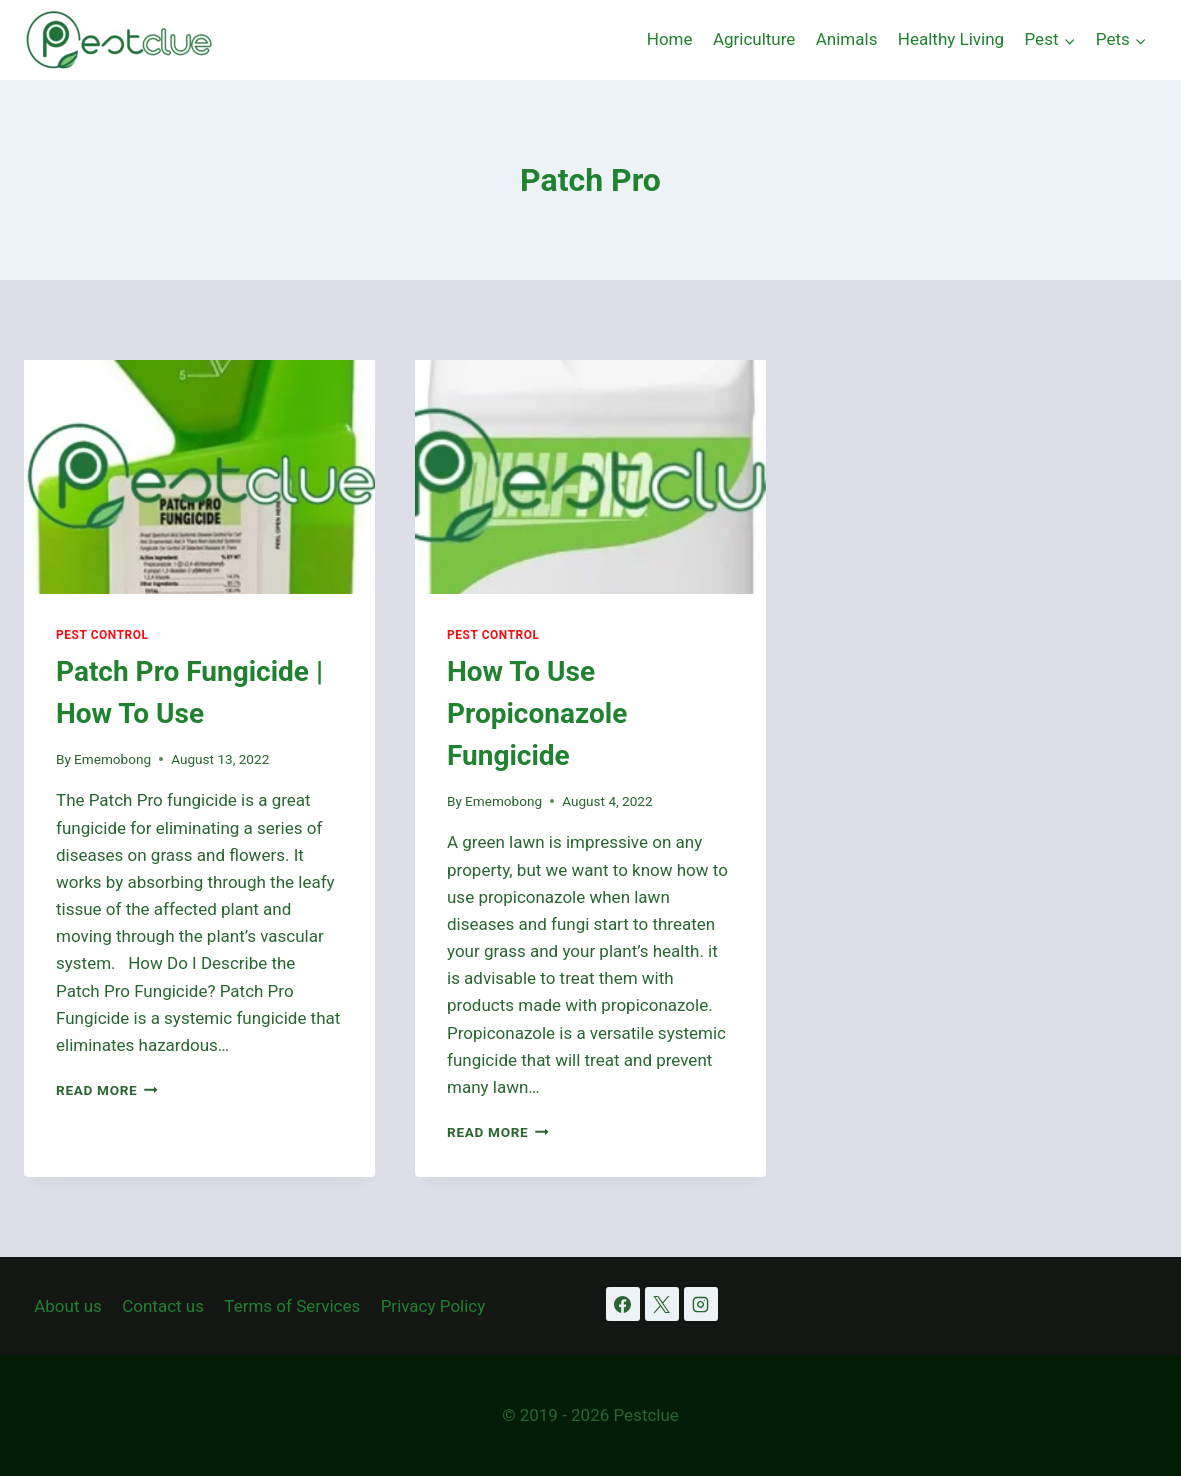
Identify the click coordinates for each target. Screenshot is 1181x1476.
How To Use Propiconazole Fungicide (537, 713)
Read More (107, 1090)
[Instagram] (701, 1304)
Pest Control (102, 635)
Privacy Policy (433, 1306)
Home (670, 39)
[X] (662, 1304)
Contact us (163, 1306)
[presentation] (199, 477)
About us (68, 1306)
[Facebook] (623, 1304)
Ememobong (112, 759)
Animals (847, 39)
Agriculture (754, 39)
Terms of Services (292, 1306)
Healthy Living (951, 39)
